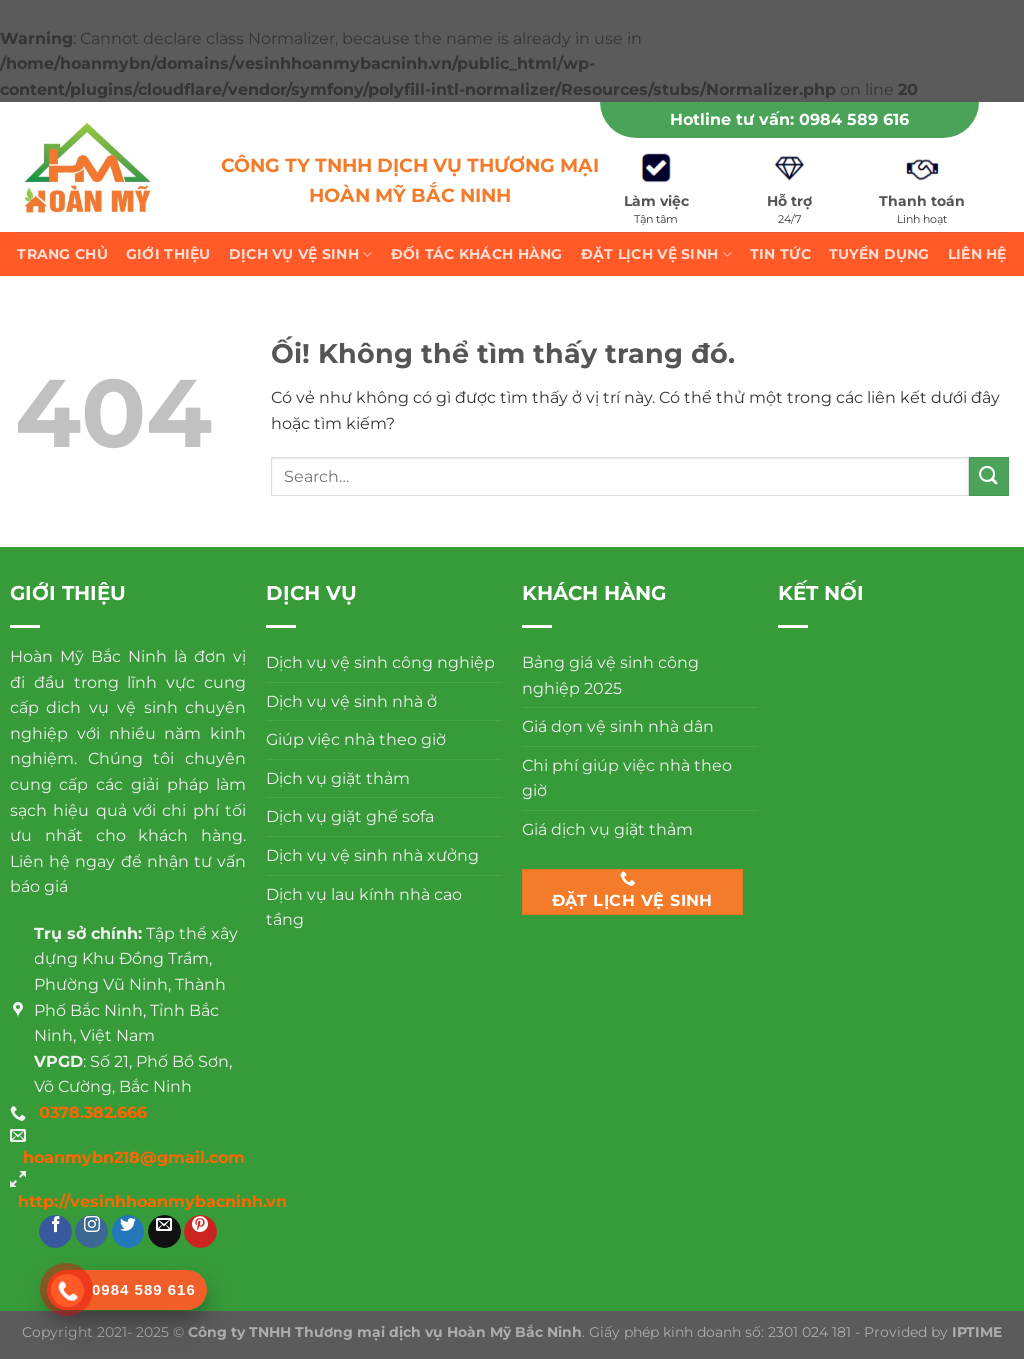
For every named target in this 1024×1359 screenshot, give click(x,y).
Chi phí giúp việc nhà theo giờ (627, 778)
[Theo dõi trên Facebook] (55, 1231)
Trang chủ (62, 254)
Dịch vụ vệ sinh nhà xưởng (372, 855)
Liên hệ (977, 254)
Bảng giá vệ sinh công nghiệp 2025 (610, 675)
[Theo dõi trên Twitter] (128, 1231)
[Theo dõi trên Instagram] (91, 1231)
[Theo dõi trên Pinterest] (200, 1231)
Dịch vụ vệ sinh (301, 254)
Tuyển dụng (879, 254)
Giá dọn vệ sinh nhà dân (618, 726)
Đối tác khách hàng (477, 254)
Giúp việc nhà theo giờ (356, 739)
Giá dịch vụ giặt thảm (607, 829)
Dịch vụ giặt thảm (338, 778)
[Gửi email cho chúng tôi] (164, 1231)
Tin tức (780, 254)
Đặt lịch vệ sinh (656, 254)
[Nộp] (989, 476)
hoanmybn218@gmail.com (134, 1157)
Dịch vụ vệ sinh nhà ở (351, 701)
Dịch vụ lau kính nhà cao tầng (364, 907)
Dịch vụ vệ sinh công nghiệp (380, 662)
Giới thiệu (168, 254)
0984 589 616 (854, 119)
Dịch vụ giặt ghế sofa (350, 816)
